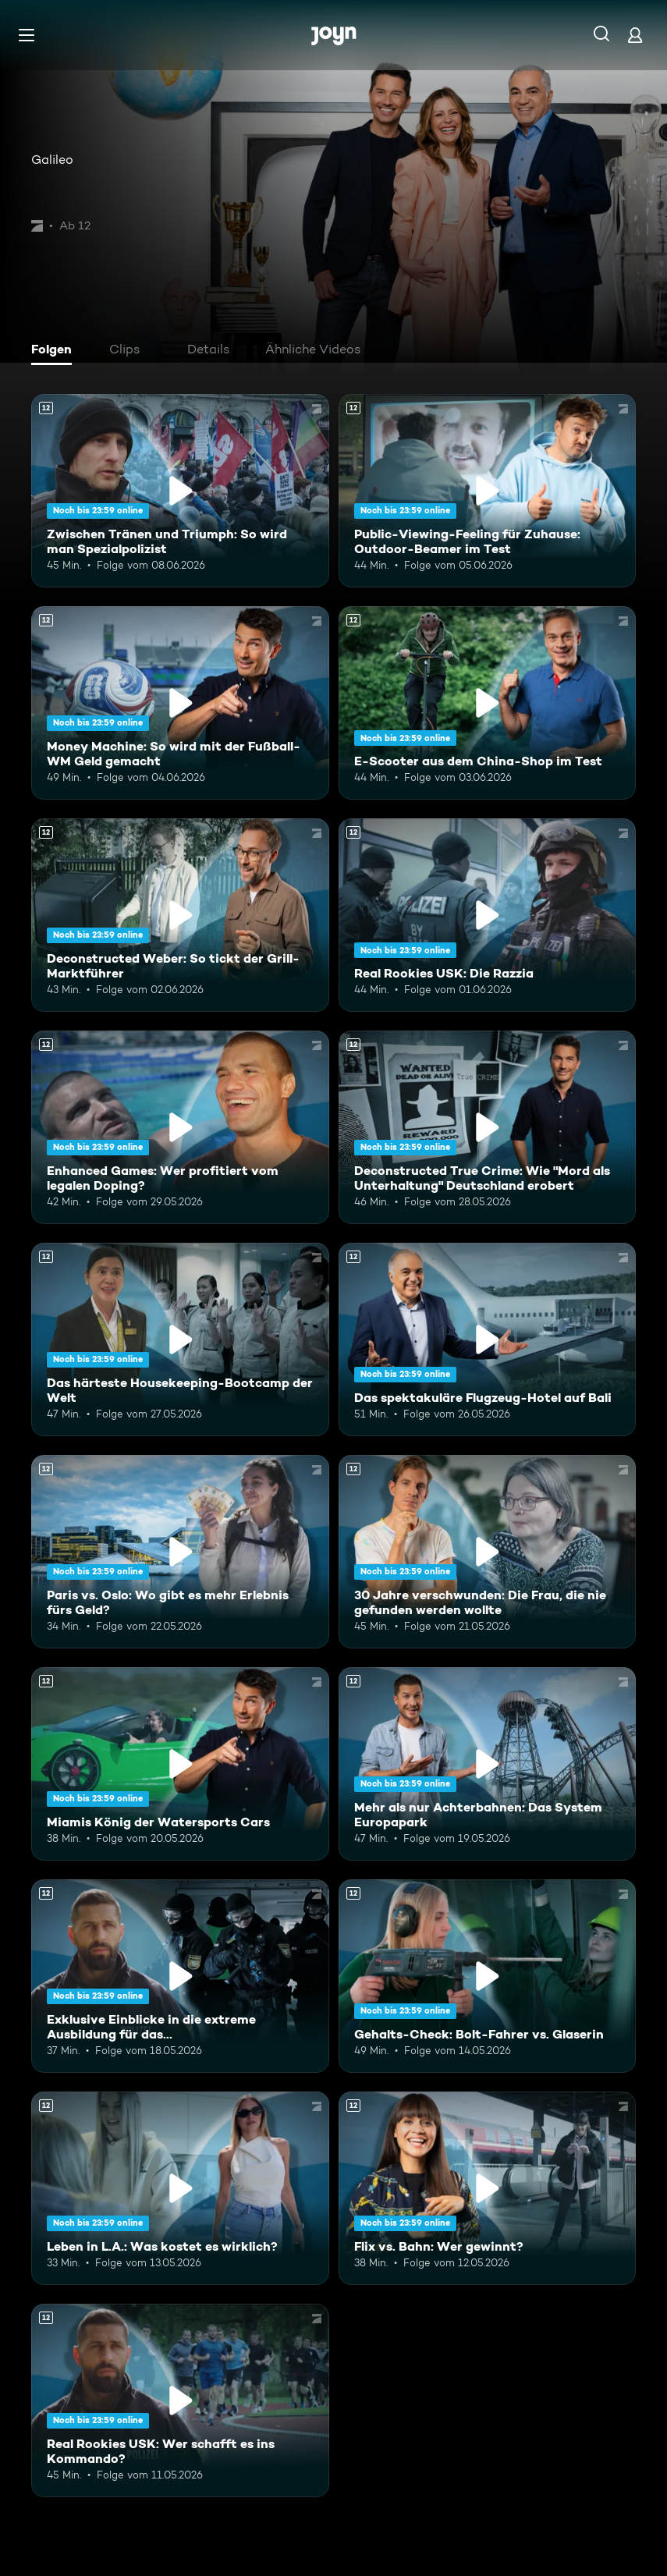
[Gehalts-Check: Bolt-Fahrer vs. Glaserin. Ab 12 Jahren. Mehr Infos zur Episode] (488, 1976)
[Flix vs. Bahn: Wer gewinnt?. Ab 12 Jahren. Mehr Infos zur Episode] (488, 2188)
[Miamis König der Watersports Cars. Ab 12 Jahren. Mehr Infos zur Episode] (180, 1764)
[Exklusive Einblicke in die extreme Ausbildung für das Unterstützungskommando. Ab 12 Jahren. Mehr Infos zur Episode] (180, 1976)
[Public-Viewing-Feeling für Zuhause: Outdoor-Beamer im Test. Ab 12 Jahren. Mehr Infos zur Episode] (488, 490)
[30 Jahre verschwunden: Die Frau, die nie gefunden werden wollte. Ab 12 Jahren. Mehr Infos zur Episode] (488, 1551)
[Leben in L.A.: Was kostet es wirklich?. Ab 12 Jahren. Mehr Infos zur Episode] (180, 2188)
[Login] (635, 34)
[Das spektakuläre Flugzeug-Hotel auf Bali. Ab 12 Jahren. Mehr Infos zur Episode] (488, 1339)
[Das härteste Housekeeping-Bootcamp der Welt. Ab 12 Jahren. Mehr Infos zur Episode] (180, 1339)
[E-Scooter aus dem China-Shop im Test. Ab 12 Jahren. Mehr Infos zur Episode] (488, 703)
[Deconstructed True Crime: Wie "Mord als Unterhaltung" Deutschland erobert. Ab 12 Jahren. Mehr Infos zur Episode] (488, 1127)
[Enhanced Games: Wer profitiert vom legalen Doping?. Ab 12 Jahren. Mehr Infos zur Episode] (180, 1127)
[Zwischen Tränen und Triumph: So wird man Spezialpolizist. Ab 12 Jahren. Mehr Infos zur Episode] (180, 490)
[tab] (55, 351)
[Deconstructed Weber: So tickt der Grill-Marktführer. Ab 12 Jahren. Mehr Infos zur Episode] (180, 915)
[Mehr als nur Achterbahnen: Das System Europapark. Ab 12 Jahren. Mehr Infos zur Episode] (488, 1764)
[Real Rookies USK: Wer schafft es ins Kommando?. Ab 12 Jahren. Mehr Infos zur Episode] (180, 2400)
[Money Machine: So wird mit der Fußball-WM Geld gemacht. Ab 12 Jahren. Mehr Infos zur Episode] (180, 703)
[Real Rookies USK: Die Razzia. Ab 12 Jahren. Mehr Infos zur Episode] (488, 915)
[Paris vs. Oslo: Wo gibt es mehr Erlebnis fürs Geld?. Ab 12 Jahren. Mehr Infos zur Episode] (180, 1551)
